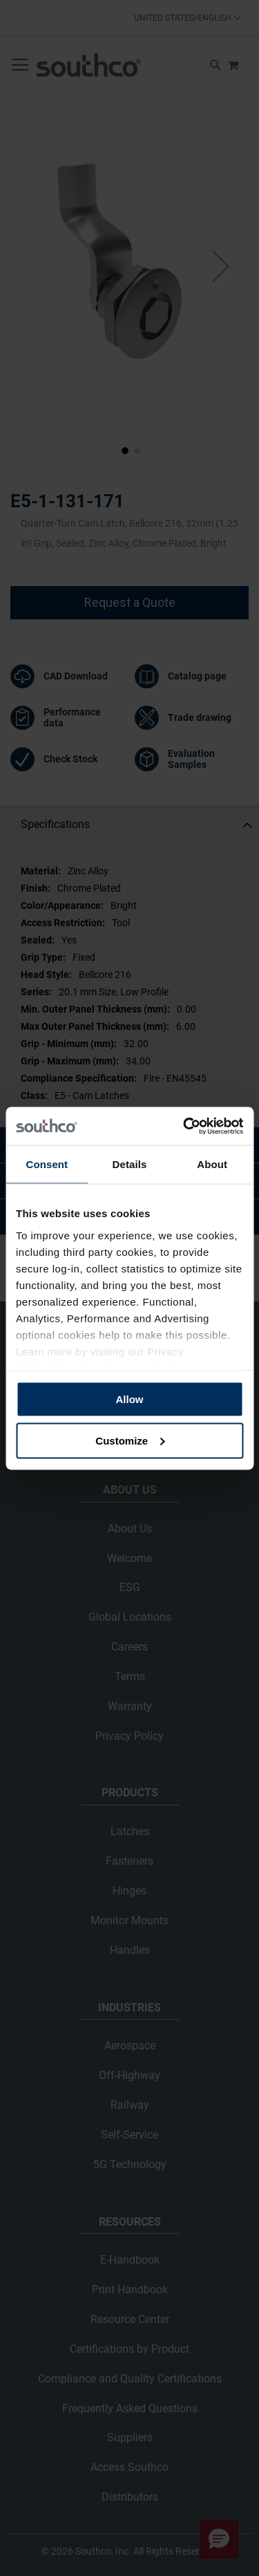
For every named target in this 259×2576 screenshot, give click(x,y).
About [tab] (212, 1164)
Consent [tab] (47, 1164)
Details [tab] (130, 1164)
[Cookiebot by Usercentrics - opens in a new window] (184, 1126)
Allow (130, 1399)
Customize (129, 1440)
